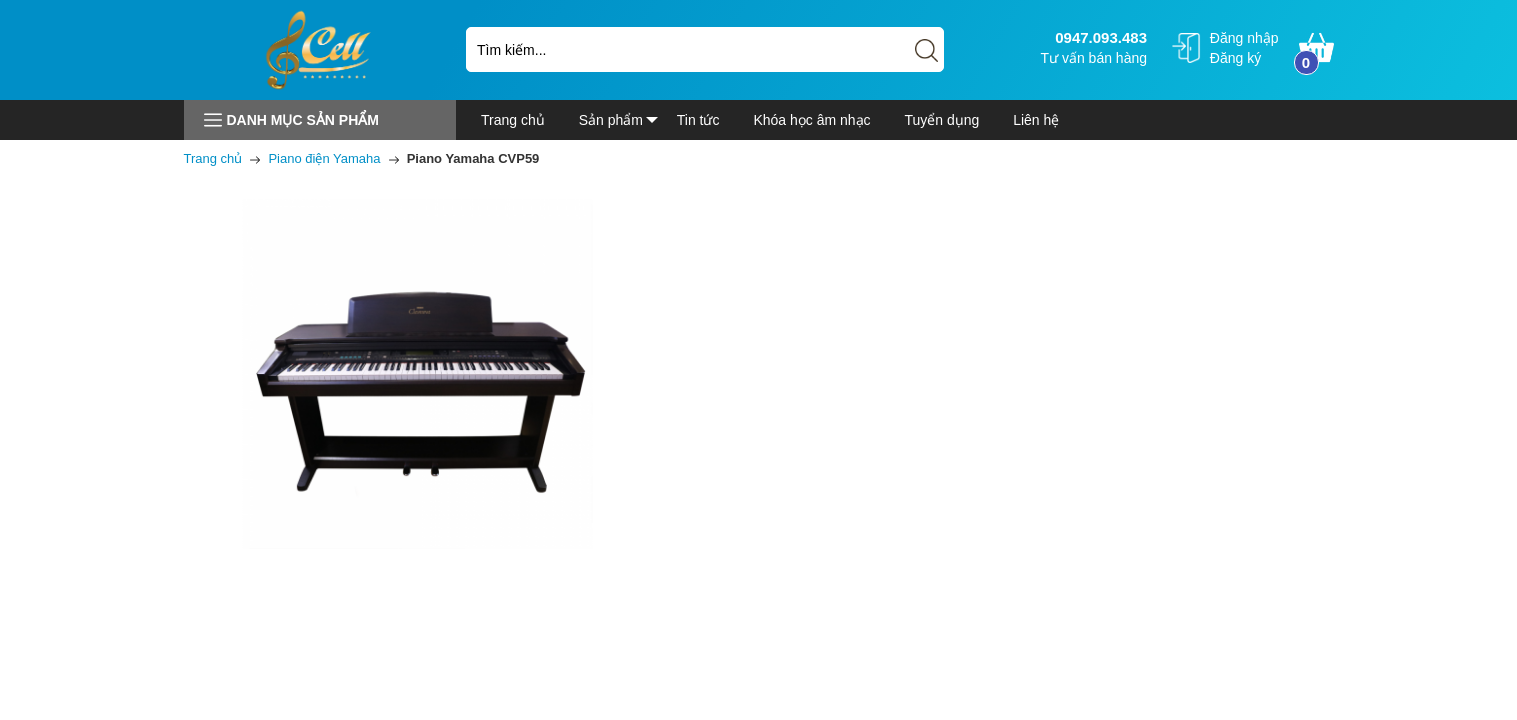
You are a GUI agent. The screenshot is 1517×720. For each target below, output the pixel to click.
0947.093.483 (1098, 37)
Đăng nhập (1244, 38)
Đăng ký (1235, 58)
